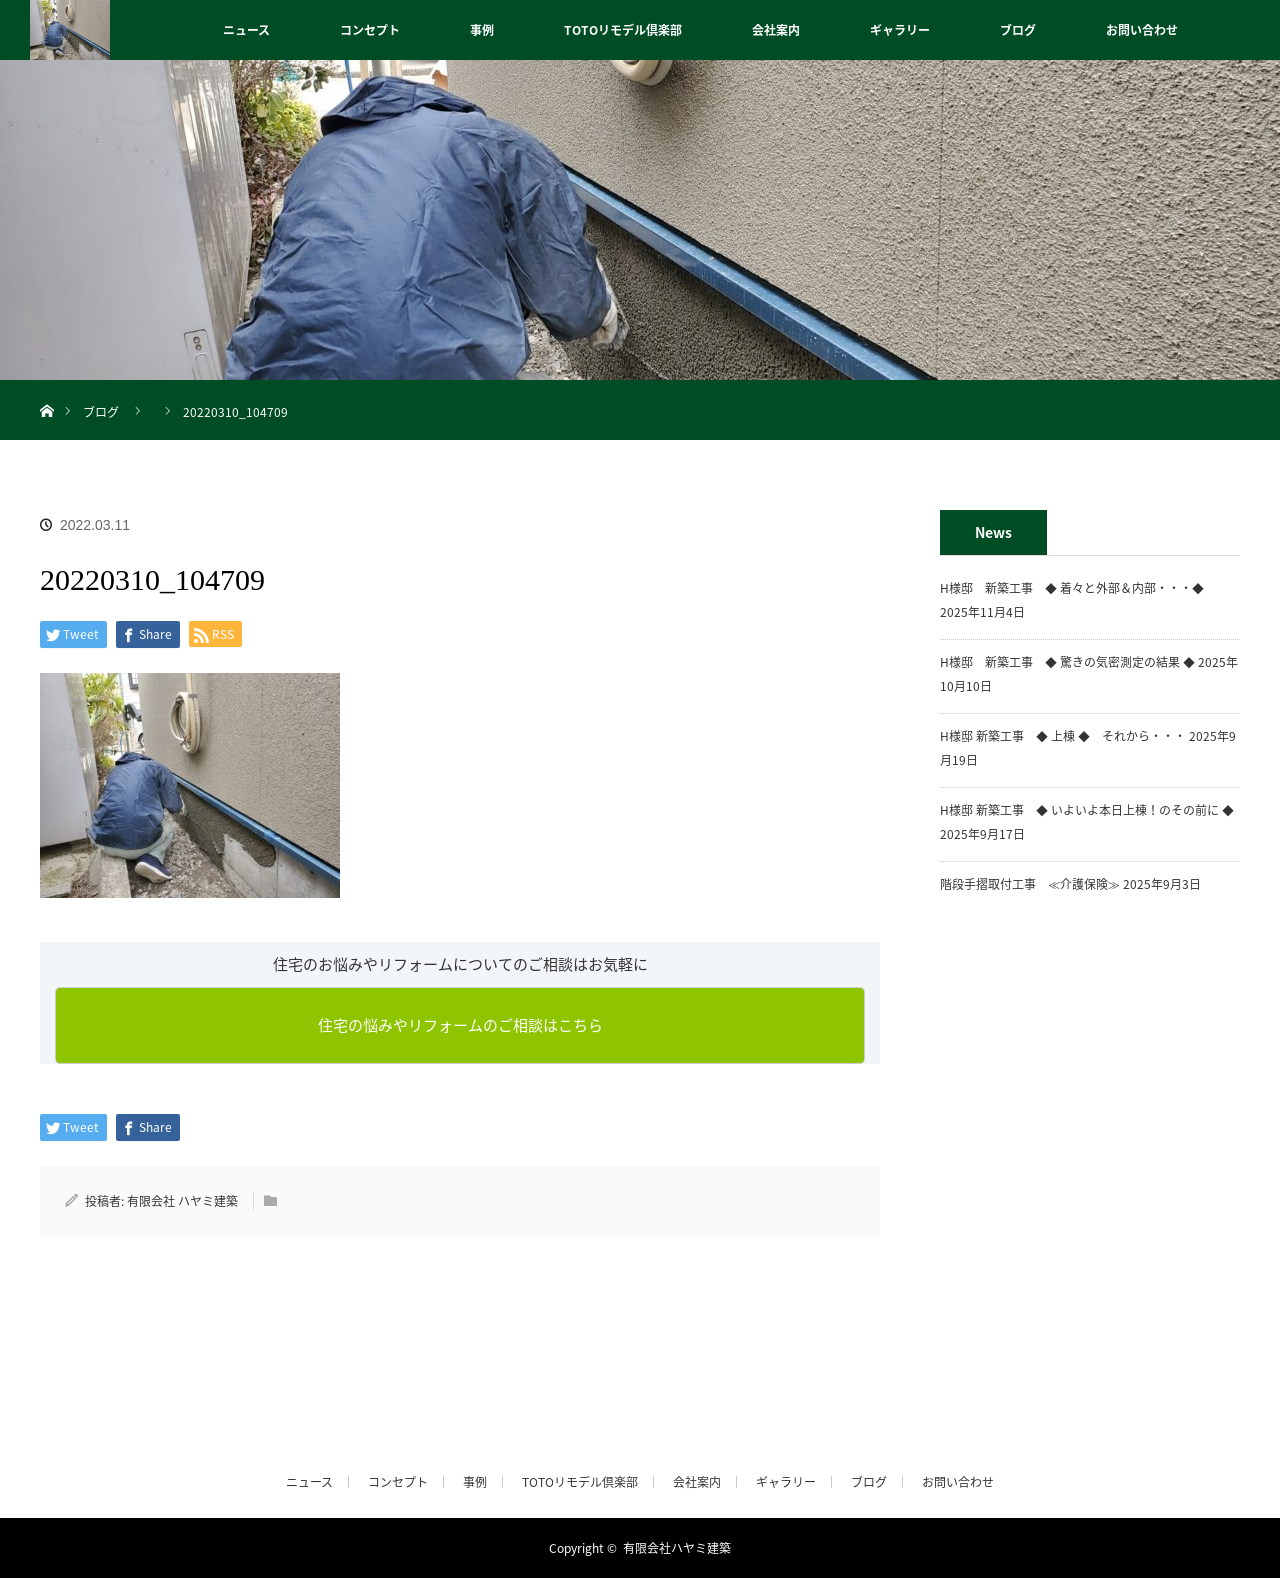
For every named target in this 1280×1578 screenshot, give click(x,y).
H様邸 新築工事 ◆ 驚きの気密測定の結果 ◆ (1067, 662)
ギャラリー (900, 30)
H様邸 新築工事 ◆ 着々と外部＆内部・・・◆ (1078, 588)
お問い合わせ (1142, 30)
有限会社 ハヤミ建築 (182, 1201)
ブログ (1018, 30)
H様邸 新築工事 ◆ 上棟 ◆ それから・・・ (1063, 736)
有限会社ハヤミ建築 (677, 1548)
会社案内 (776, 30)
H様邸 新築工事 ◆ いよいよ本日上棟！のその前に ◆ (1087, 810)
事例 (482, 30)
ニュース (246, 30)
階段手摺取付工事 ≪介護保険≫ (1030, 884)
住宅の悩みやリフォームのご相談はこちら (460, 1025)
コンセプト (370, 30)
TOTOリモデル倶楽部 (623, 30)
